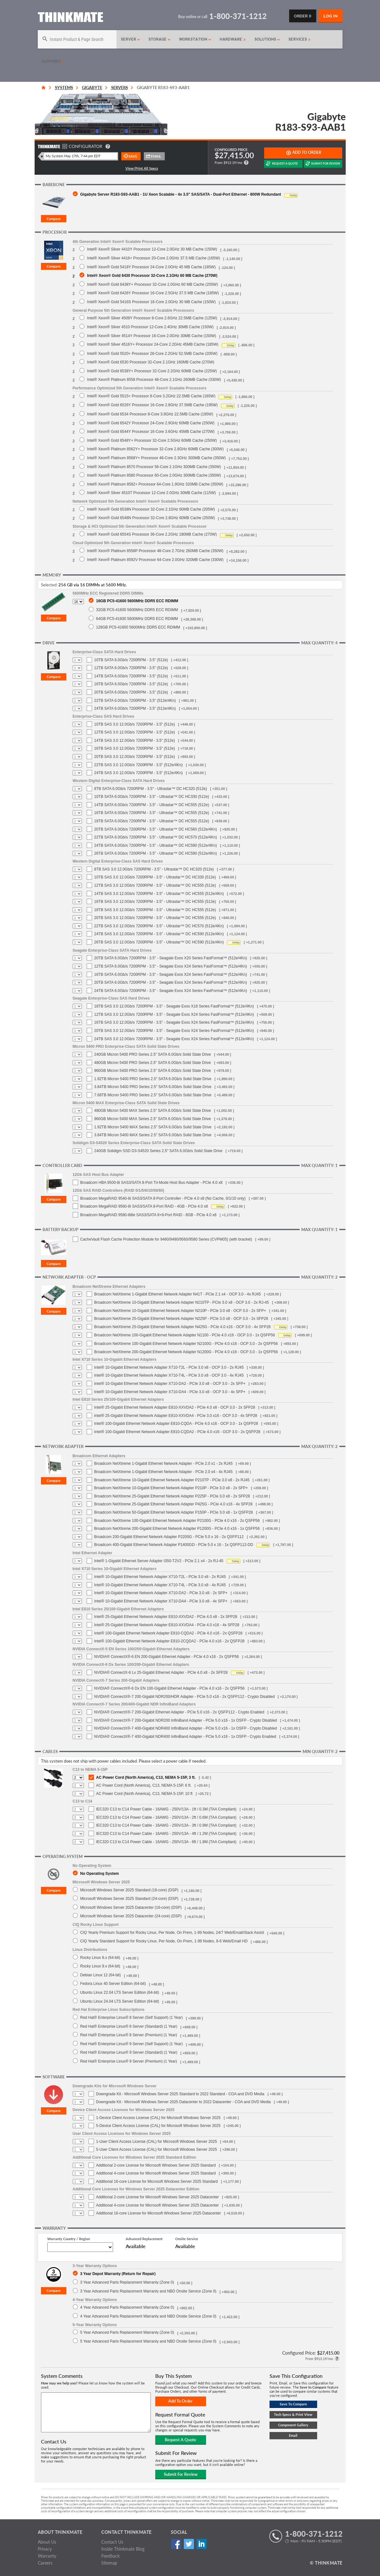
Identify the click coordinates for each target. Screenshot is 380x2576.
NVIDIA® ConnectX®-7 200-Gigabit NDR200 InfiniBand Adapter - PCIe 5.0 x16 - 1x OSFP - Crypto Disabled (185, 1720)
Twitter (189, 2544)
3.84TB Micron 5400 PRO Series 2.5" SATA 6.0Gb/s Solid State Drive (152, 1087)
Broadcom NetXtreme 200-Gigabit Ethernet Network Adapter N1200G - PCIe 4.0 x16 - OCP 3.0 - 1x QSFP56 (186, 1352)
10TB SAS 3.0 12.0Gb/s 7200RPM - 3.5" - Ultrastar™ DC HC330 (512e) (155, 877)
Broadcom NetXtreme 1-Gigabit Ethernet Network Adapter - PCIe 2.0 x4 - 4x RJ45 (163, 1472)
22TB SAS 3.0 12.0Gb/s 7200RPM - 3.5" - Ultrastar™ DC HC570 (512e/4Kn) (159, 926)
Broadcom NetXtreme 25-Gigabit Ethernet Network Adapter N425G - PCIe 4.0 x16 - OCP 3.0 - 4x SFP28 (182, 1327)
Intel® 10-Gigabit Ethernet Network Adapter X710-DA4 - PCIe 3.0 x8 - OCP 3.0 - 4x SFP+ (170, 1392)
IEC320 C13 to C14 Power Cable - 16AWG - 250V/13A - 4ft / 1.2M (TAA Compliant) (166, 1833)
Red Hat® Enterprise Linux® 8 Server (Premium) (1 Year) (128, 2035)
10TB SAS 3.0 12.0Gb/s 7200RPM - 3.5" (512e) (134, 724)
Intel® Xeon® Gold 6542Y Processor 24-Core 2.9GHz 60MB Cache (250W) (151, 423)
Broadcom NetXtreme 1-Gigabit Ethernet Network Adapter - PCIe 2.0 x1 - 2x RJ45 (163, 1463)
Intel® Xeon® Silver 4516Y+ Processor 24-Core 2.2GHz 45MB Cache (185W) (152, 344)
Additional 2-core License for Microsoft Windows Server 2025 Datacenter (157, 2197)
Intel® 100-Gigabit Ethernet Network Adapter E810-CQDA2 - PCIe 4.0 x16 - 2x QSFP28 (168, 1633)
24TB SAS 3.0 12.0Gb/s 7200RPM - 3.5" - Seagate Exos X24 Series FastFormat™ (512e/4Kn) (174, 1039)
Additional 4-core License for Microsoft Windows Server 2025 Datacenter (157, 2205)
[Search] (77, 39)
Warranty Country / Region (68, 2239)
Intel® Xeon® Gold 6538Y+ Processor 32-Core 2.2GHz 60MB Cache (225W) (152, 371)
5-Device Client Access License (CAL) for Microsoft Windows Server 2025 (158, 2125)
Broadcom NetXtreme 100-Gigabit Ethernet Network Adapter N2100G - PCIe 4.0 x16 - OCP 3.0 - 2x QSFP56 (186, 1343)
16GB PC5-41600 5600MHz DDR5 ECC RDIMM (137, 601)
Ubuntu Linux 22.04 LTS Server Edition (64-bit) (119, 1992)
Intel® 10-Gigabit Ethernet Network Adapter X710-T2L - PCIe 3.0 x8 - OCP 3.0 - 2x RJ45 (169, 1367)
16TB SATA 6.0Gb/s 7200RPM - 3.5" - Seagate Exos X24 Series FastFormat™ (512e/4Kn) (170, 974)
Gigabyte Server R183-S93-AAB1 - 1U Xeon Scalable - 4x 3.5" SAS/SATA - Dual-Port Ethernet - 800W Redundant (180, 194)
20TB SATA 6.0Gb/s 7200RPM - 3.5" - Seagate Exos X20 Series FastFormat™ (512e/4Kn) (170, 958)
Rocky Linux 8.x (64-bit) (100, 1957)
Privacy (45, 2549)
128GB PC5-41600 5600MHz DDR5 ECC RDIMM (138, 627)
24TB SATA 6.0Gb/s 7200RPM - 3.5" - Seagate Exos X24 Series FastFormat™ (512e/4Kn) (170, 990)
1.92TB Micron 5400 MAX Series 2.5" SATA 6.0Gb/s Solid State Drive (152, 1127)
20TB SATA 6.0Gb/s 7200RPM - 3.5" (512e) (131, 692)
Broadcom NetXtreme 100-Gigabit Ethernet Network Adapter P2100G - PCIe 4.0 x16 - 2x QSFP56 (177, 1520)
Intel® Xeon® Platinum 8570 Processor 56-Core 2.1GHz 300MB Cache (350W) (154, 467)
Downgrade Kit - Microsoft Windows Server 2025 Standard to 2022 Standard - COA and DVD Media (180, 2094)
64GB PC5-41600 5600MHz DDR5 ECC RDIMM (137, 618)
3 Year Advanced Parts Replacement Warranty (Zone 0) (127, 2282)
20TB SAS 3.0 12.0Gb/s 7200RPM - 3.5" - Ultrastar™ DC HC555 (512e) (155, 918)
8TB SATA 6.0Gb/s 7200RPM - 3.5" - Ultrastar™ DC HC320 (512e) (150, 788)
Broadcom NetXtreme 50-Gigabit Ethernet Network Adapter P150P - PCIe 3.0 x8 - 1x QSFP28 (173, 1512)
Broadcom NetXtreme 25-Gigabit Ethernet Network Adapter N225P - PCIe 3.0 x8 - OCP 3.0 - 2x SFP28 (181, 1318)
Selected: (49, 584)
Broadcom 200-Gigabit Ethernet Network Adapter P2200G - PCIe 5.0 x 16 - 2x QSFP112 (169, 1537)
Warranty (47, 2556)
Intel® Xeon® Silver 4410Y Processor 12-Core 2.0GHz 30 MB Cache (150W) (152, 249)
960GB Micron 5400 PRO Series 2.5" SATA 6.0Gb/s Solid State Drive (152, 1070)
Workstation (195, 39)
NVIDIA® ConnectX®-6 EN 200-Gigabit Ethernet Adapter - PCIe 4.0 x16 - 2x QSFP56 (166, 1656)
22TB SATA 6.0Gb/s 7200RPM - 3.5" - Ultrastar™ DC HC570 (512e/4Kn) (155, 837)
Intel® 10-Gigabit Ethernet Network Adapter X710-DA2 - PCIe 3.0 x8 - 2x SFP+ (161, 1593)
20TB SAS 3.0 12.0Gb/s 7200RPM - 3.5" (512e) (134, 756)
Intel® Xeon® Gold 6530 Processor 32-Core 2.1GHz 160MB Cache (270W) (150, 362)
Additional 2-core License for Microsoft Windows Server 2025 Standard (156, 2165)
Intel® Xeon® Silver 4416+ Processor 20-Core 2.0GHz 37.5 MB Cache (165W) (153, 258)
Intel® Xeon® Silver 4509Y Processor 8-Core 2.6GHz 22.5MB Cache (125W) (152, 318)
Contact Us (112, 2542)
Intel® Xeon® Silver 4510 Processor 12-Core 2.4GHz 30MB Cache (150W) (150, 327)
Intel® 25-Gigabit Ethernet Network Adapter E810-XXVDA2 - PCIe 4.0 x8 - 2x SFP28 (165, 1616)
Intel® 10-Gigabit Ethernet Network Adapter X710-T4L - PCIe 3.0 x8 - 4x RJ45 (160, 1585)
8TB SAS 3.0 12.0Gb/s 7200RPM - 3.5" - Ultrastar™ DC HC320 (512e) (154, 869)
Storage (160, 39)
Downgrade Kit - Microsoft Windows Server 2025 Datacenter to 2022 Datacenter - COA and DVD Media (183, 2102)
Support (53, 61)
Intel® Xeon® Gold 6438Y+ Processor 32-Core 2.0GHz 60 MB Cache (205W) (152, 284)
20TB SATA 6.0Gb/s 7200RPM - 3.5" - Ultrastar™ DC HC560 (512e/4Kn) (155, 829)
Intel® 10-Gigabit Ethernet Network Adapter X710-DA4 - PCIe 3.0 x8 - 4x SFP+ (161, 1601)
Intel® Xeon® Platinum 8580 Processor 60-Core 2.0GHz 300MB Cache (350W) (154, 475)
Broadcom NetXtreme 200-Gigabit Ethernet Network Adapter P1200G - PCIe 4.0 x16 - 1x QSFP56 (177, 1528)
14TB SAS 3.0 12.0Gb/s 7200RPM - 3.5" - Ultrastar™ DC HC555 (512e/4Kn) (159, 893)
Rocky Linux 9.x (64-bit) (100, 1966)
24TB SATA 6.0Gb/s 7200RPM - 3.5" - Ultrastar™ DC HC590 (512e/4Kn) (155, 845)
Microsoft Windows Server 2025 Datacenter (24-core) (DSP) (131, 1916)
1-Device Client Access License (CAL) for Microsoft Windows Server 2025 (158, 2118)
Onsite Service (186, 2239)
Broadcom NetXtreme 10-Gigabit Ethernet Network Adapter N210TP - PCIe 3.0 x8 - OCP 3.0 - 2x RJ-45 (181, 1302)
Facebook (176, 2544)
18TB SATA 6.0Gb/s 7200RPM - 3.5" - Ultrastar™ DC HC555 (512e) (151, 821)
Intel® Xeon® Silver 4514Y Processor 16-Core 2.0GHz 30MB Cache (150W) (151, 336)
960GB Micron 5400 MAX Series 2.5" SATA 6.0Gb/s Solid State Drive (152, 1119)
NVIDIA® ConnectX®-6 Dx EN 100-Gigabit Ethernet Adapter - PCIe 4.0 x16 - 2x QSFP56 (169, 1688)
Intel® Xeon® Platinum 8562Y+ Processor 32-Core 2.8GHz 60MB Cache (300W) (155, 449)
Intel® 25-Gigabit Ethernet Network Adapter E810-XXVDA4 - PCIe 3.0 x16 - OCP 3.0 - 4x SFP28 (175, 1415)
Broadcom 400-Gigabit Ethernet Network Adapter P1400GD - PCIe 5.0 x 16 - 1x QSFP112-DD (173, 1544)
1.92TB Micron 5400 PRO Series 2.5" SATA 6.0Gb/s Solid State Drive (152, 1079)
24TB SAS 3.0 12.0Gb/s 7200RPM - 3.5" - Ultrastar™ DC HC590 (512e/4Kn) (159, 934)
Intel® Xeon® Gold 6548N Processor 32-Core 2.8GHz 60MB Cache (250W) (151, 518)
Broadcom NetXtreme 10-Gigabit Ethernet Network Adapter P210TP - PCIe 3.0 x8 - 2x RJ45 (172, 1480)
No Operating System (99, 1873)
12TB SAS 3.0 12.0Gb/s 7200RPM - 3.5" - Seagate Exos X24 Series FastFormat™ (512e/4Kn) (174, 1014)
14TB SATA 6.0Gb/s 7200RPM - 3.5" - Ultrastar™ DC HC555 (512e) (151, 805)
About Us (47, 2542)
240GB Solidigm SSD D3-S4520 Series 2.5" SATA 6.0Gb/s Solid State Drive (158, 1151)
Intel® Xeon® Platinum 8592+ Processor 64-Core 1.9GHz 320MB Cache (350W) (155, 484)
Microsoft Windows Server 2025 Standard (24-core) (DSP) (129, 1898)
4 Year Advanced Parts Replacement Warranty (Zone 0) (127, 2307)
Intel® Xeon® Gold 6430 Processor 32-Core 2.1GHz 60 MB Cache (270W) (152, 275)
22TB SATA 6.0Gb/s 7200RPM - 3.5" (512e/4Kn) (135, 700)
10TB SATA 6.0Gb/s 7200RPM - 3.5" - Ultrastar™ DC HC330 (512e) (151, 796)
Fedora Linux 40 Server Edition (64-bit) (113, 1983)
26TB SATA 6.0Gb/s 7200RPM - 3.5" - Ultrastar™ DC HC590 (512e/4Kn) (155, 853)
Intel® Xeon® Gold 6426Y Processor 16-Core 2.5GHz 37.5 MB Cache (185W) (153, 293)
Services (299, 39)
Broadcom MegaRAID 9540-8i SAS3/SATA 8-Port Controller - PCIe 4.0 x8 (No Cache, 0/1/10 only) (163, 1198)
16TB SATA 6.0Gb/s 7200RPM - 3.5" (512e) (131, 684)
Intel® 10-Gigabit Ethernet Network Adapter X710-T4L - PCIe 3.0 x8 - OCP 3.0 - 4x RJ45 (169, 1375)
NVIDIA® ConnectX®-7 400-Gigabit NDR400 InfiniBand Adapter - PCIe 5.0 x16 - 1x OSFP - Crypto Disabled (185, 1728)
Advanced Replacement (144, 2239)
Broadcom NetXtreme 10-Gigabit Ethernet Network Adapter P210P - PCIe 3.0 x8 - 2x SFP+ (171, 1488)
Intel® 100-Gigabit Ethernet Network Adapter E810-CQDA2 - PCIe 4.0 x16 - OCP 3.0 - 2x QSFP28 (177, 1432)
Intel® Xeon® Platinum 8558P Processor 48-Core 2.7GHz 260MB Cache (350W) (155, 551)
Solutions (267, 39)
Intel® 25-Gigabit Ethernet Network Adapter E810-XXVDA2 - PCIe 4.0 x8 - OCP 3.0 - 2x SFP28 (174, 1407)
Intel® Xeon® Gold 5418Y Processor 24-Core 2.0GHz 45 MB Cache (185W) (151, 267)
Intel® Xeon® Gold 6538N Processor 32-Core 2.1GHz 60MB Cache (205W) (151, 509)
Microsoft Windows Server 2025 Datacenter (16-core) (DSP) (131, 1907)
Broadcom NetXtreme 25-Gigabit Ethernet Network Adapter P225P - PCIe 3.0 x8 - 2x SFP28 (172, 1496)
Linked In (201, 2544)
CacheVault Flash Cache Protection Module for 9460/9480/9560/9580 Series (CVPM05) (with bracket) (166, 1239)
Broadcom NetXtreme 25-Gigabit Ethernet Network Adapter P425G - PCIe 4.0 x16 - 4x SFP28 (173, 1504)
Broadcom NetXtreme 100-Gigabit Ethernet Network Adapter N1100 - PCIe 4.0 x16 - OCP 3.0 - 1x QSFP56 (184, 1335)
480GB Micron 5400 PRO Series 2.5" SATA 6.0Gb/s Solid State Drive (152, 1062)
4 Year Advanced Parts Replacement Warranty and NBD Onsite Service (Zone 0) (148, 2316)
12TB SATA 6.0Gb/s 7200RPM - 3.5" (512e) (131, 668)
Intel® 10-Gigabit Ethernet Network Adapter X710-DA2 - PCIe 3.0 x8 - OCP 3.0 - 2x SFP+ (170, 1383)
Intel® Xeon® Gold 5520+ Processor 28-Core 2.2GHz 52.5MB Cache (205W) (152, 353)
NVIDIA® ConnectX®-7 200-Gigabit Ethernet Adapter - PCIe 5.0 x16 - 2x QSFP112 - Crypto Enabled (179, 1712)
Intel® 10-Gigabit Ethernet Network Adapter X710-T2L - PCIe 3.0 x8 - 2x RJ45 (160, 1577)
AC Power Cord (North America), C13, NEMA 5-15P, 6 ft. (144, 1785)
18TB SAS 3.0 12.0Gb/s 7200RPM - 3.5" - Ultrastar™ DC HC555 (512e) (155, 910)
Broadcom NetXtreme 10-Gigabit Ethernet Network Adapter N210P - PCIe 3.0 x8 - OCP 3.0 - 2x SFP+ (180, 1310)
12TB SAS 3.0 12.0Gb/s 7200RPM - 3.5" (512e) (134, 732)
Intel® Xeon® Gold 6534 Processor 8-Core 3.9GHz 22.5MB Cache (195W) (150, 414)
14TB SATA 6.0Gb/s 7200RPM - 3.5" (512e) (131, 676)
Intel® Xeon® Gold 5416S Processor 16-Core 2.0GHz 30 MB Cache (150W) (151, 302)
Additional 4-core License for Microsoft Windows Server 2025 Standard (156, 2173)
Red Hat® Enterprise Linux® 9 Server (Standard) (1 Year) (128, 2052)
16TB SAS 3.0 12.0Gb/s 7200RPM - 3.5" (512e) (134, 748)
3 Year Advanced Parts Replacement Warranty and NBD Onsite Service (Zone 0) (148, 2291)
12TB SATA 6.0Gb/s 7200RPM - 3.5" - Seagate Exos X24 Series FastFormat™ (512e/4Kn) (170, 966)
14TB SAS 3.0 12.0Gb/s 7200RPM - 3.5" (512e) (134, 740)
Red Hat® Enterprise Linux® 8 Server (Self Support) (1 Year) (131, 2017)
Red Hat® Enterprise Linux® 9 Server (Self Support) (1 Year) (131, 2044)
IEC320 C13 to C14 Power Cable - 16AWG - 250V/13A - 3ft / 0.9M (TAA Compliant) (166, 1825)
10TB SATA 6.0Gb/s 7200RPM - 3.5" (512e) (131, 660)
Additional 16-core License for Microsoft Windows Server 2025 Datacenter (158, 2213)
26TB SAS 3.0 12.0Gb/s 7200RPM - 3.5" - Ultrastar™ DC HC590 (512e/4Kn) (159, 942)
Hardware (233, 39)
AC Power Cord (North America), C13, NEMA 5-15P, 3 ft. (146, 1777)
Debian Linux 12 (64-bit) (100, 1975)
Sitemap (109, 2563)
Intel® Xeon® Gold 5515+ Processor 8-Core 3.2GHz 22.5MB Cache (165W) (151, 396)
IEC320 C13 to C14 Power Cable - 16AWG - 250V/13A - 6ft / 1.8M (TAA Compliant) (166, 1842)
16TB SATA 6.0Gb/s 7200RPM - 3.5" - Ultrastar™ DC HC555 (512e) (151, 813)
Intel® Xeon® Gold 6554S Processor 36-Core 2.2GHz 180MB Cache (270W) (152, 534)
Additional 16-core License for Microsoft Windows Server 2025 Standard (157, 2181)
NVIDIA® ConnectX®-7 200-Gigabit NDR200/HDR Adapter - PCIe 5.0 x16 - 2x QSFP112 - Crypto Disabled (184, 1696)
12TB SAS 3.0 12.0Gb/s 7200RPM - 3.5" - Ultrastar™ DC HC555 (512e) (155, 885)
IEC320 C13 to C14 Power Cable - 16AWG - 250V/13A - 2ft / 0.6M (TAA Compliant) (166, 1817)
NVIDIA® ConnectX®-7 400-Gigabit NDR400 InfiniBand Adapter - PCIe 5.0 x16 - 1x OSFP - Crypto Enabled (185, 1736)
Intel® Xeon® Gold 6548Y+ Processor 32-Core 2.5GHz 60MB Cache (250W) (152, 440)
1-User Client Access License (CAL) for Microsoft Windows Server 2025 (156, 2141)
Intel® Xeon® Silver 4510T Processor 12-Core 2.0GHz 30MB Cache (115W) (151, 493)
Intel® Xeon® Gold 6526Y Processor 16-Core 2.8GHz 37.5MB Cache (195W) (152, 405)
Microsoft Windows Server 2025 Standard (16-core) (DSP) (129, 1890)
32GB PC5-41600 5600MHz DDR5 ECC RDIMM (137, 610)
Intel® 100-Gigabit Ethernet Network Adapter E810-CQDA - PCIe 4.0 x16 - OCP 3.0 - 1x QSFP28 (176, 1423)
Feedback (110, 2556)
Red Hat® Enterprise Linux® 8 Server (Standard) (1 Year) (128, 2026)
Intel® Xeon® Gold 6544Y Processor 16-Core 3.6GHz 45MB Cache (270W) (151, 431)
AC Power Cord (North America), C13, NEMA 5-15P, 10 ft (144, 1793)
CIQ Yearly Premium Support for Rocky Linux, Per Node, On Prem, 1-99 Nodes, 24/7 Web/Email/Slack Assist (172, 1932)
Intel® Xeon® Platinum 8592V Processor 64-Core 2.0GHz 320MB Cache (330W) (155, 560)
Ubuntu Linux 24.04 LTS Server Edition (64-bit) (119, 2001)
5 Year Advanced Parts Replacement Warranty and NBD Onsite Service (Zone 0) (148, 2341)
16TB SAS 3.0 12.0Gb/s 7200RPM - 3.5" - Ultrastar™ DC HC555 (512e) (155, 901)
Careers (45, 2563)
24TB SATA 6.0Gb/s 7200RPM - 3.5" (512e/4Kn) (135, 708)
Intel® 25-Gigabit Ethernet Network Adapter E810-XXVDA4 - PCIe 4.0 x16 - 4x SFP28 (166, 1625)
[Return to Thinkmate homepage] (70, 18)
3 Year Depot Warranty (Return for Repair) (118, 2274)
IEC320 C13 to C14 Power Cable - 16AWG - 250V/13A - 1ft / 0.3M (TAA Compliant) (166, 1809)
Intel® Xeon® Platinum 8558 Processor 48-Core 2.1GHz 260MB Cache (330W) (154, 379)
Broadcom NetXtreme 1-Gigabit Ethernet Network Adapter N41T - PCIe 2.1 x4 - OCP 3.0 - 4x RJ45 (177, 1294)
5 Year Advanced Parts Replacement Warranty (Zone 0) (127, 2332)
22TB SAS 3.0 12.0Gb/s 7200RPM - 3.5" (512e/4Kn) (138, 765)
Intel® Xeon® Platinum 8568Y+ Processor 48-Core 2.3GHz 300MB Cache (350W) (156, 458)
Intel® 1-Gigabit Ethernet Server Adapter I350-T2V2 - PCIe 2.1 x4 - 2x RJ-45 (158, 1561)
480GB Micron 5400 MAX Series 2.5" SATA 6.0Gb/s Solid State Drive (152, 1110)
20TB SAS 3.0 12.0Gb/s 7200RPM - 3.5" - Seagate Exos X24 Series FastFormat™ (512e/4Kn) (174, 1030)
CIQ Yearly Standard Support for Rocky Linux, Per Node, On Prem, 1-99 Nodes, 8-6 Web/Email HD (164, 1941)
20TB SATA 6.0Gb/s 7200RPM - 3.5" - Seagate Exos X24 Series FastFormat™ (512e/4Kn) (170, 982)
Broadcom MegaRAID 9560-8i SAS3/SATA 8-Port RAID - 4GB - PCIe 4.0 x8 (144, 1206)
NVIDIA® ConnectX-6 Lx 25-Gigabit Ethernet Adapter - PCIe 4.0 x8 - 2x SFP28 (161, 1672)
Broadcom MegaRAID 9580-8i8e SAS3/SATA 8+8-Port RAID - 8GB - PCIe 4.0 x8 (148, 1215)
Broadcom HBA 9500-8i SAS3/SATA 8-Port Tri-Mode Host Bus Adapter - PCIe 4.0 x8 (151, 1182)
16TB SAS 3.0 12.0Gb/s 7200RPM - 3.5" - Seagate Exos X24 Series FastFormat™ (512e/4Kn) (174, 1022)
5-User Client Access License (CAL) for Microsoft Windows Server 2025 (156, 2149)
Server (130, 39)
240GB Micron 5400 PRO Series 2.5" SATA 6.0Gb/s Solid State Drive (152, 1054)
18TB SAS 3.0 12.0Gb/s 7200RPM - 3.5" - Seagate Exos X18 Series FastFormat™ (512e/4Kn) (174, 1006)
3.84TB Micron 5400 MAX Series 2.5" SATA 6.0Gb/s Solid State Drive (152, 1135)
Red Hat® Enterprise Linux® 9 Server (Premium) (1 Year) (128, 2061)
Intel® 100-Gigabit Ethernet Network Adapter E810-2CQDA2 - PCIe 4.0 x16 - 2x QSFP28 (169, 1641)
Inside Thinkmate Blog (122, 2549)
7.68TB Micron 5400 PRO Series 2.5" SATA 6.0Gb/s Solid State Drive (152, 1095)
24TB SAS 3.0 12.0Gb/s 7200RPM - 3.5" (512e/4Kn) (138, 773)
